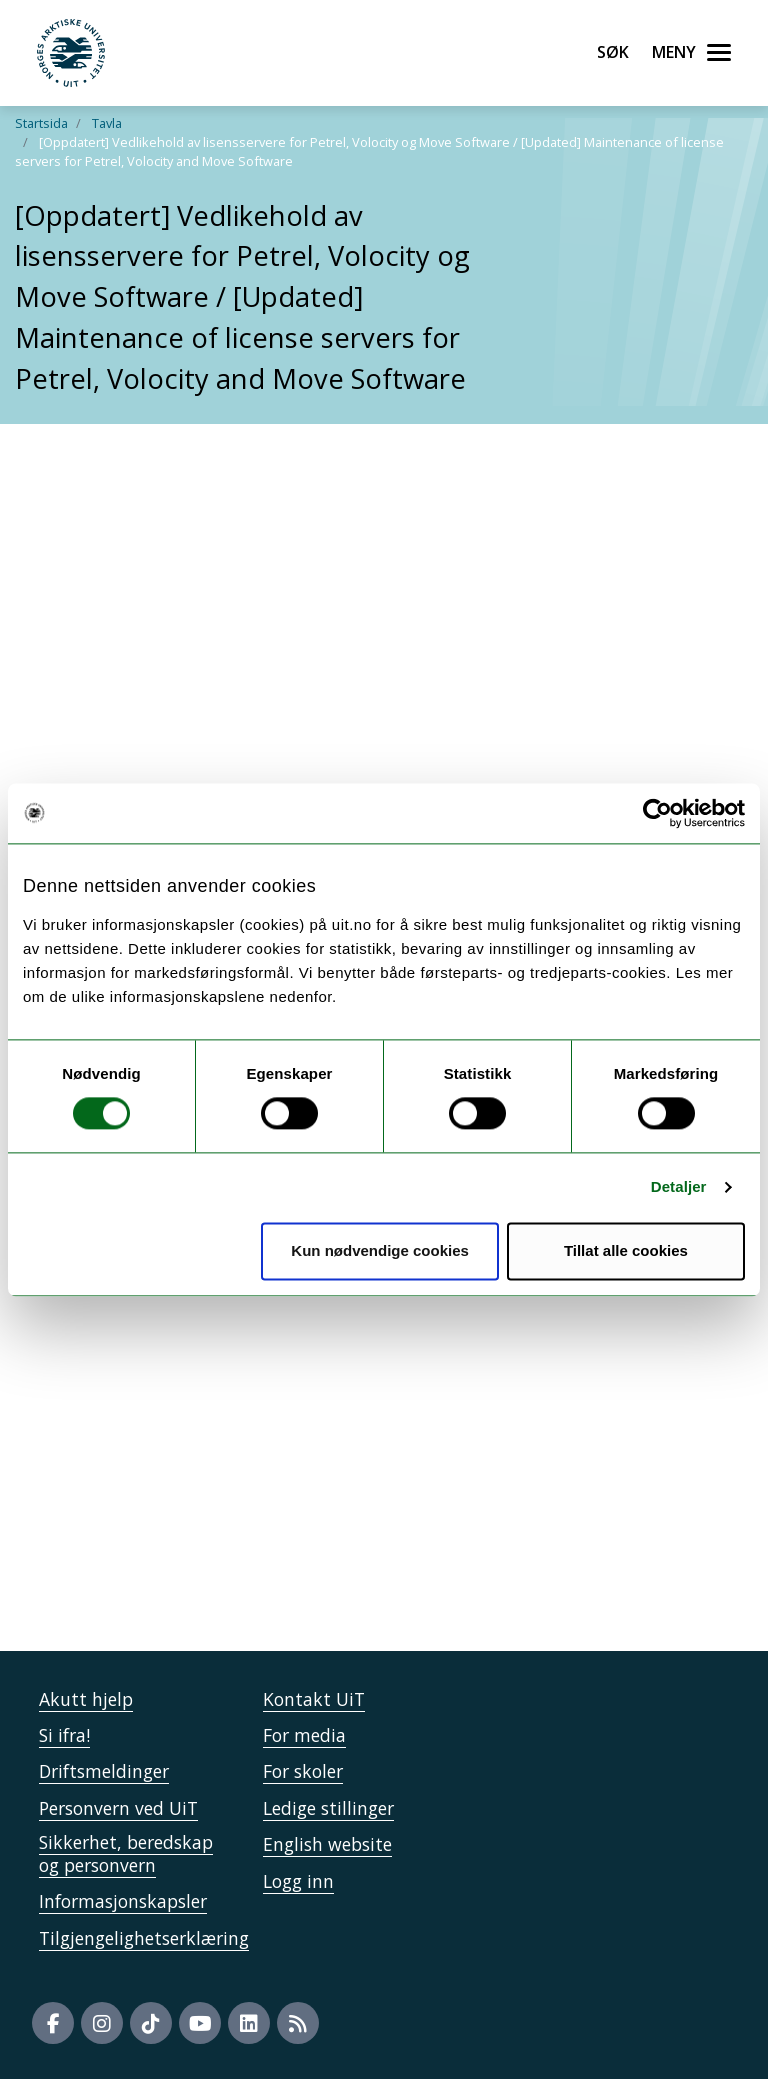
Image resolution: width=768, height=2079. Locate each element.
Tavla (107, 123)
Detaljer (679, 1187)
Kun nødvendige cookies (380, 1250)
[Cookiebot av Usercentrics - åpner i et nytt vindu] (657, 813)
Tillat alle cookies (626, 1250)
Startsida (41, 123)
